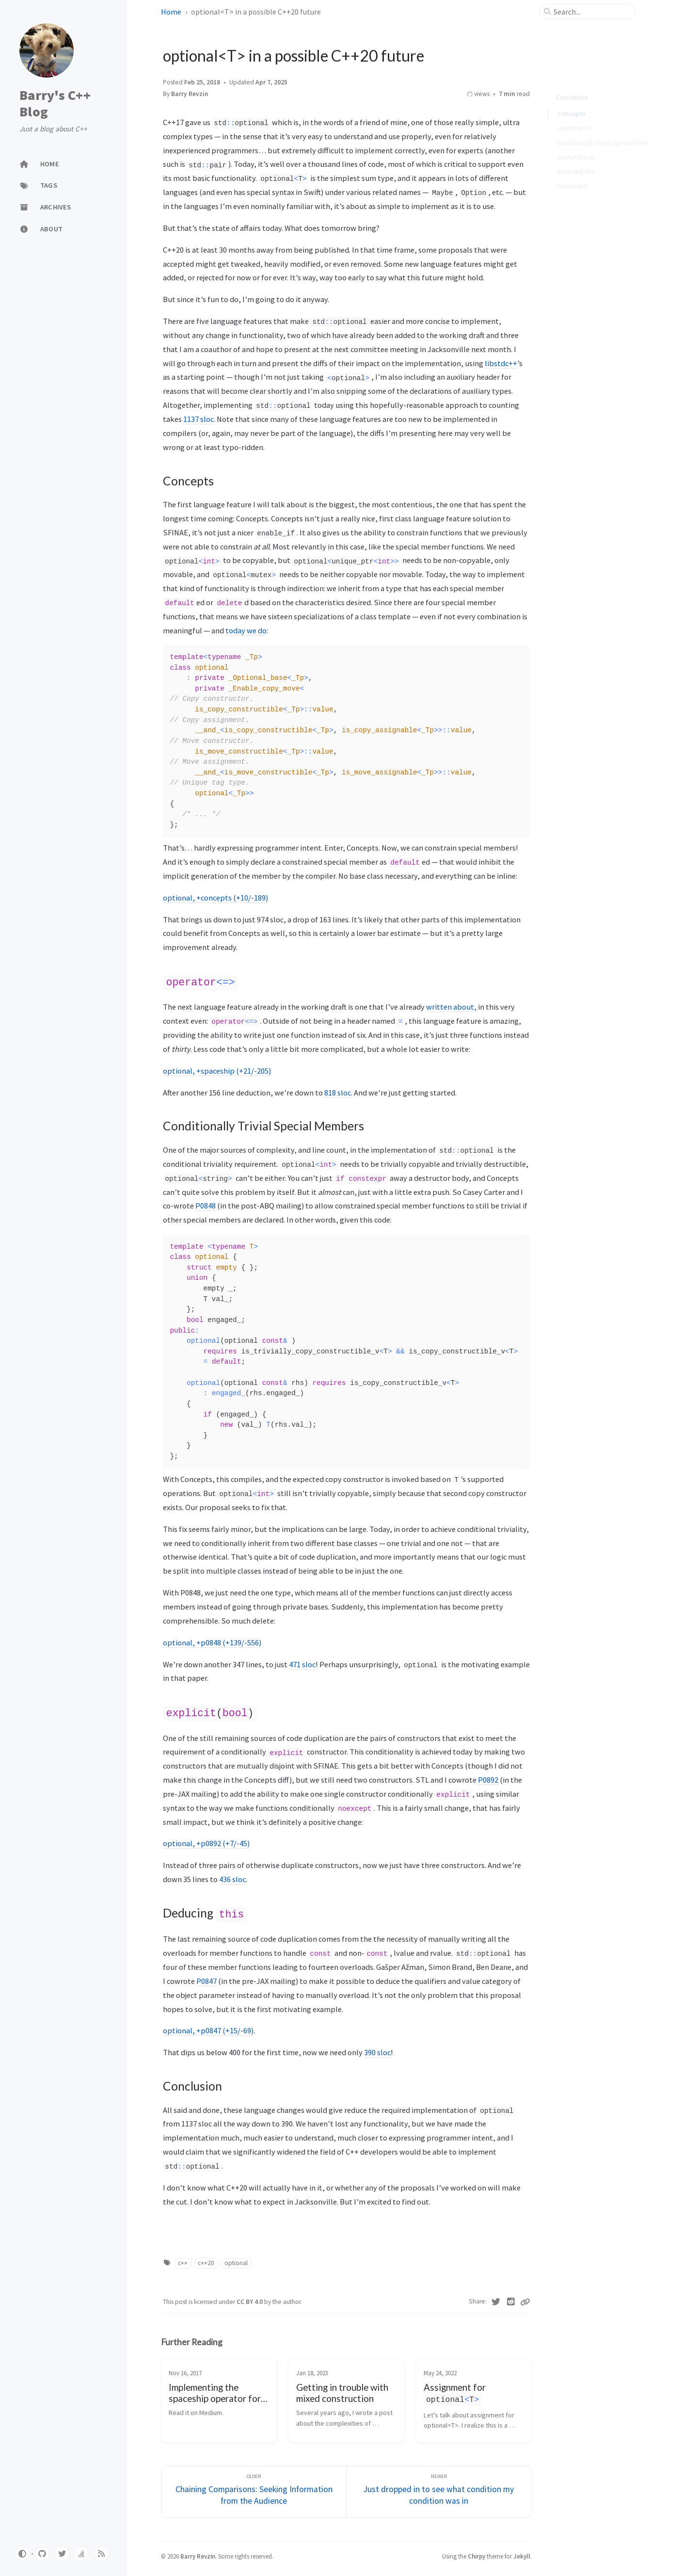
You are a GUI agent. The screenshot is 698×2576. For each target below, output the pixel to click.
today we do (246, 630)
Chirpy (476, 2553)
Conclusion (572, 172)
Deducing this (575, 158)
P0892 (488, 1778)
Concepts (571, 100)
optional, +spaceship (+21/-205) (217, 1070)
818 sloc (337, 1091)
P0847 (206, 1978)
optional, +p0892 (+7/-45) (206, 1841)
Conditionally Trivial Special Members (607, 129)
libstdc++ (501, 363)
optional (236, 2260)
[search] (591, 11)
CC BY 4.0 (250, 2299)
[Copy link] (525, 2299)
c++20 (206, 2260)
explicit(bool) (575, 144)
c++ (183, 2260)
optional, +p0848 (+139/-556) (212, 1641)
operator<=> (575, 115)
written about (450, 1006)
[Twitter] (496, 2299)
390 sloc (377, 2049)
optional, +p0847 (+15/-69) (208, 2027)
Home (171, 11)
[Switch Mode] (22, 2553)
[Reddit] (511, 2299)
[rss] (101, 2553)
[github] (42, 2553)
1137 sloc (198, 419)
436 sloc (232, 1877)
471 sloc (302, 1663)
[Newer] (439, 2488)
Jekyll (521, 2553)
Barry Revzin (189, 94)
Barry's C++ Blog (55, 103)
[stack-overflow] (81, 2553)
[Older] (254, 2488)
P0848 (205, 1204)
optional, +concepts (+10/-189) (215, 897)
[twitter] (62, 2553)
